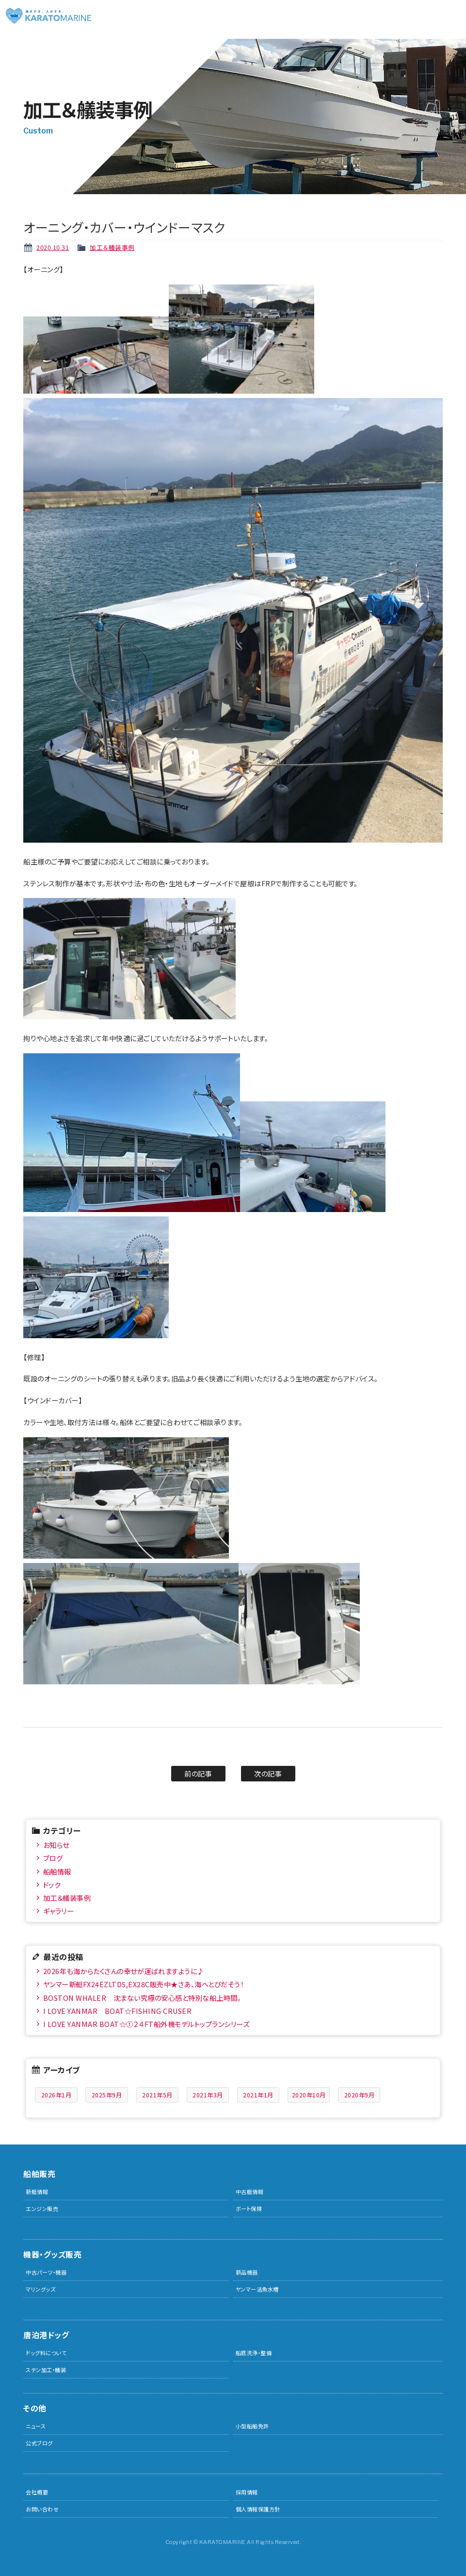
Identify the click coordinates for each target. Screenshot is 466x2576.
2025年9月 (107, 2095)
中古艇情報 (250, 2191)
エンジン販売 (42, 2208)
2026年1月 (56, 2095)
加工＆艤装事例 (112, 247)
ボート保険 (249, 2208)
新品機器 (247, 2272)
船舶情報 (57, 1871)
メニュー (451, 14)
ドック (52, 1884)
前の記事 (198, 1773)
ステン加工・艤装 (46, 2370)
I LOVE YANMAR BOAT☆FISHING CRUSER (117, 2010)
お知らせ (56, 1844)
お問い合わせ (42, 2509)
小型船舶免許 (252, 2426)
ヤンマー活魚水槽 (257, 2289)
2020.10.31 (52, 247)
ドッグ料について (46, 2353)
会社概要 (37, 2492)
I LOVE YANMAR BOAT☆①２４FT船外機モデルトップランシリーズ (146, 2023)
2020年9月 (359, 2095)
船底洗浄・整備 (254, 2353)
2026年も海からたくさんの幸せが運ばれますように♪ (123, 1971)
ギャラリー (58, 1910)
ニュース (36, 2426)
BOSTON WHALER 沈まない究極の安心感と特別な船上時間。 (142, 1997)
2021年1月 (258, 2095)
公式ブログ (39, 2443)
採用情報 (247, 2492)
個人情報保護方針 (258, 2509)
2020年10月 (309, 2095)
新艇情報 (37, 2191)
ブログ (53, 1857)
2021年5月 (157, 2095)
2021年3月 (208, 2095)
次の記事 (268, 1773)
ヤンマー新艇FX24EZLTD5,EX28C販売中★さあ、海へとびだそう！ (143, 1984)
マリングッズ (40, 2289)
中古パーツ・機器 (46, 2272)
